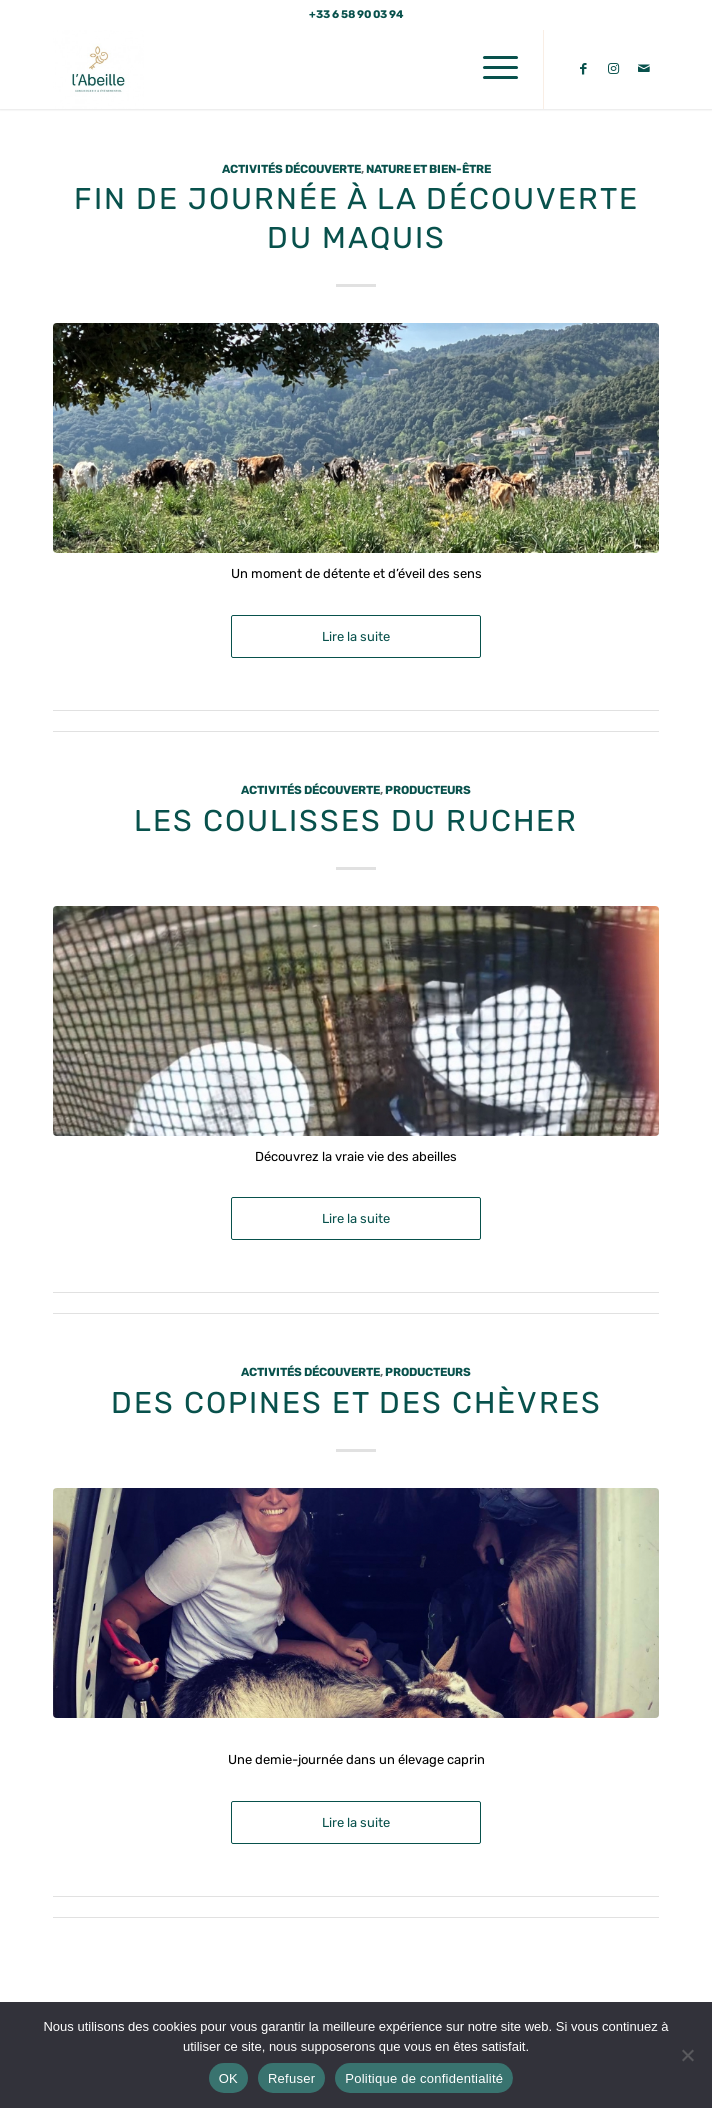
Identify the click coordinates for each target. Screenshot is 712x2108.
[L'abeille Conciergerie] (295, 69)
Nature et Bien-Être (428, 169)
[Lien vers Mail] (644, 69)
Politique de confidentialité (424, 2078)
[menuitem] (490, 69)
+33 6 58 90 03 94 (356, 14)
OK (228, 2078)
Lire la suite (356, 636)
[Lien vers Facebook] (584, 69)
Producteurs (428, 790)
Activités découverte (291, 169)
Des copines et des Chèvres (356, 1403)
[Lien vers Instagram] (614, 69)
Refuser (291, 2078)
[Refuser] (687, 2055)
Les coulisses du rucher (356, 821)
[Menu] (490, 69)
